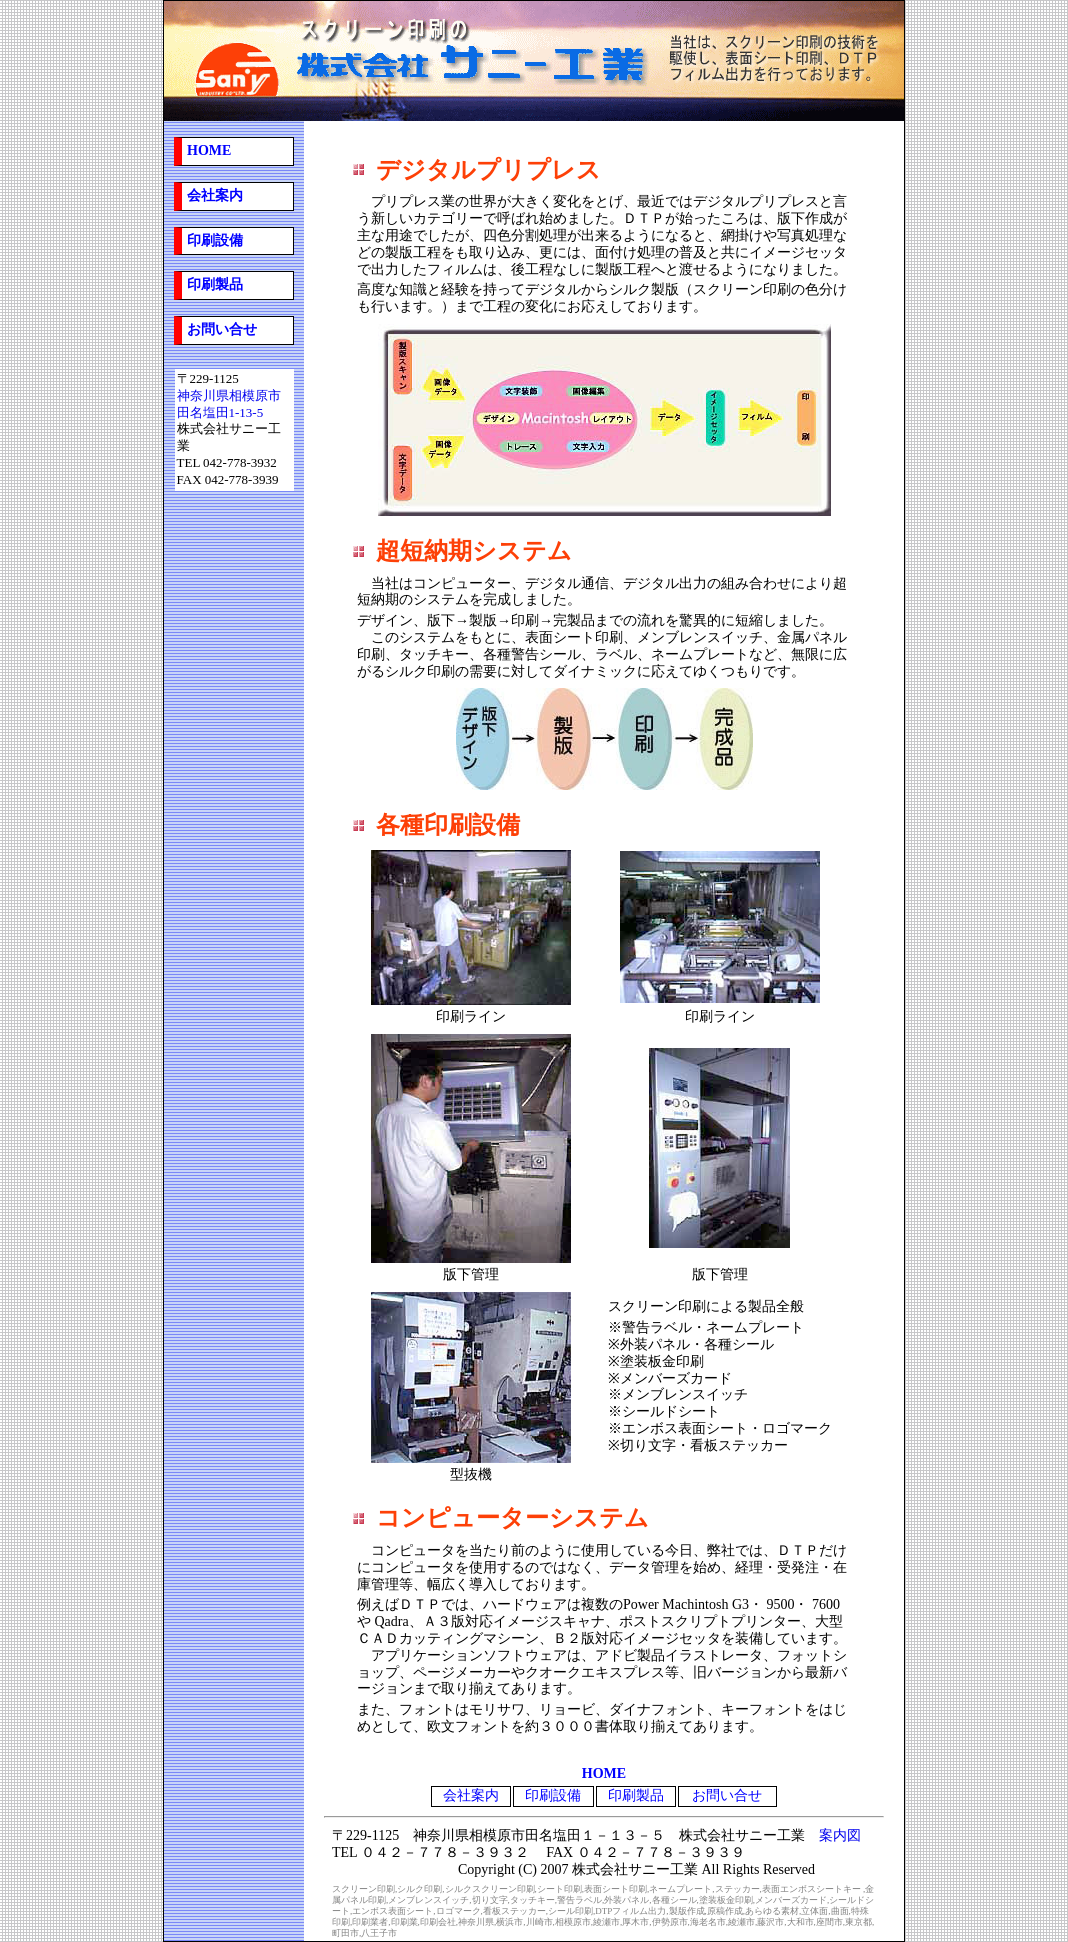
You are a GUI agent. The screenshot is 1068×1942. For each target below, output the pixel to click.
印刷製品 (215, 284)
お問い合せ (222, 329)
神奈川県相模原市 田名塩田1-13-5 (229, 404)
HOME (209, 150)
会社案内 (215, 195)
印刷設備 (553, 1795)
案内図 (840, 1835)
